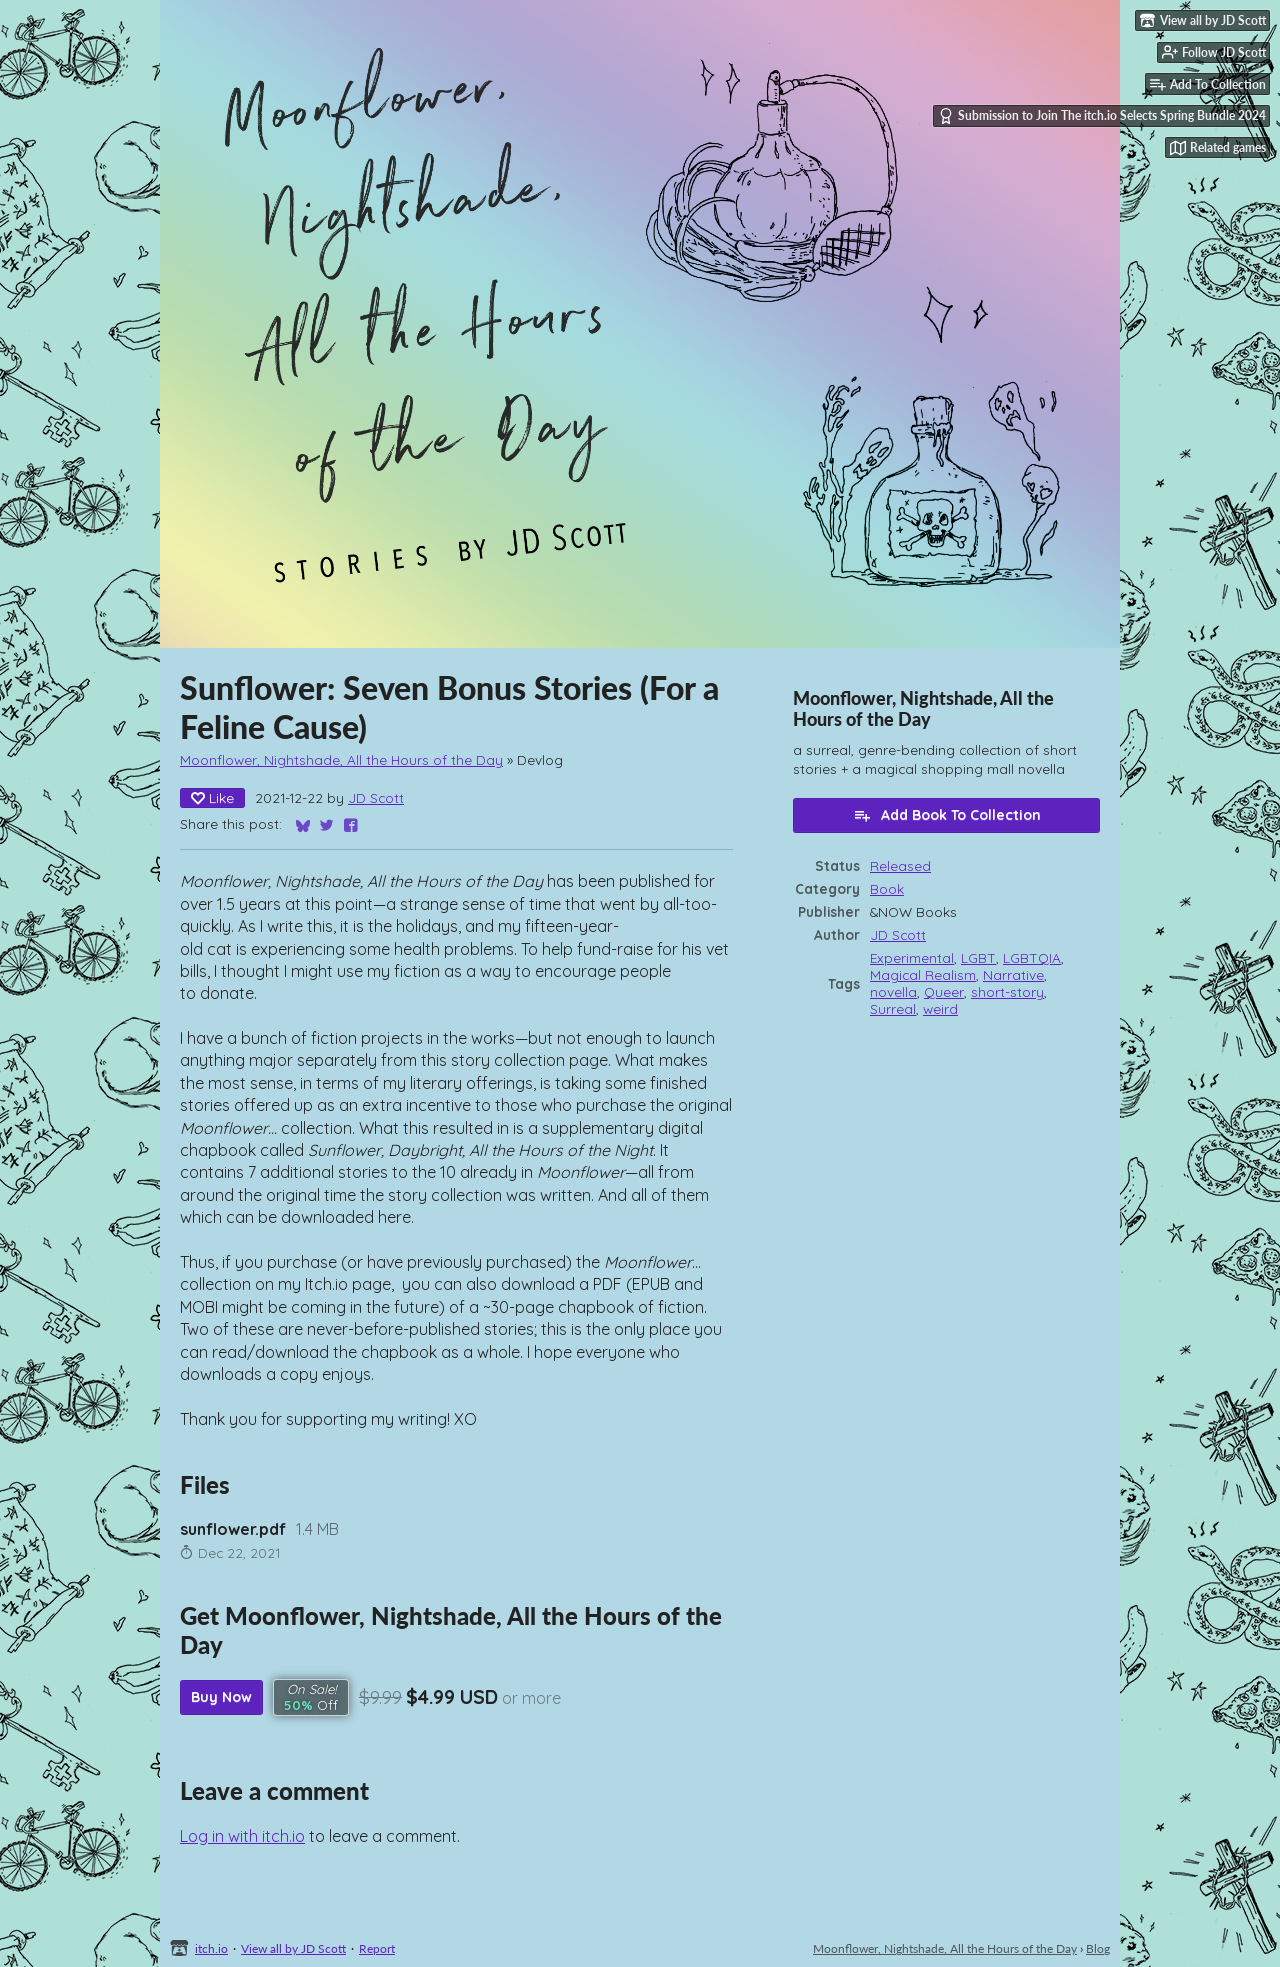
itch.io (211, 1948)
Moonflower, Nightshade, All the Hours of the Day (341, 759)
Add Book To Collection (947, 815)
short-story (1007, 991)
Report (377, 1948)
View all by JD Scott (293, 1948)
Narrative (1013, 974)
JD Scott (376, 797)
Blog (1098, 1948)
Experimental (912, 957)
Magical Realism (923, 974)
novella (893, 991)
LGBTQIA (1032, 957)
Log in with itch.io (242, 1836)
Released (900, 865)
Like (212, 798)
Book (887, 888)
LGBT (978, 957)
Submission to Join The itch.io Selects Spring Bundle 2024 (1102, 116)
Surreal (893, 1008)
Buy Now (221, 1697)
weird (940, 1008)
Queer (944, 991)
